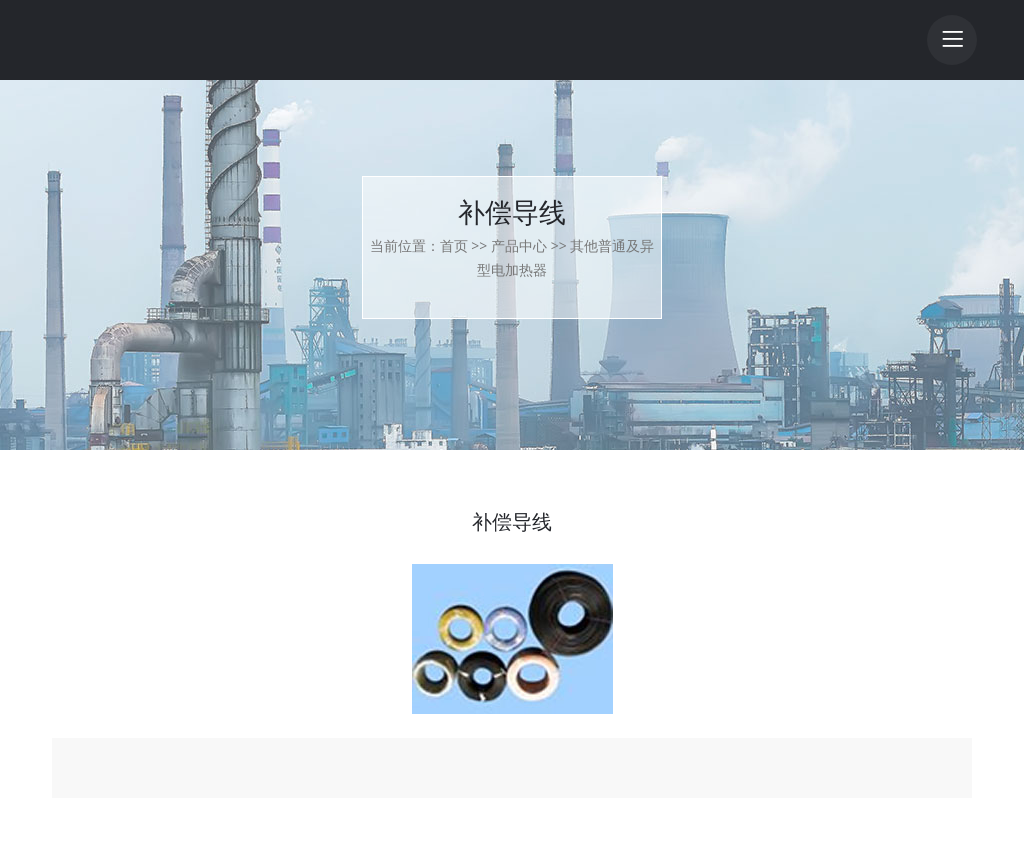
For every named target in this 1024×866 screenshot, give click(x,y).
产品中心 (519, 245)
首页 (454, 245)
